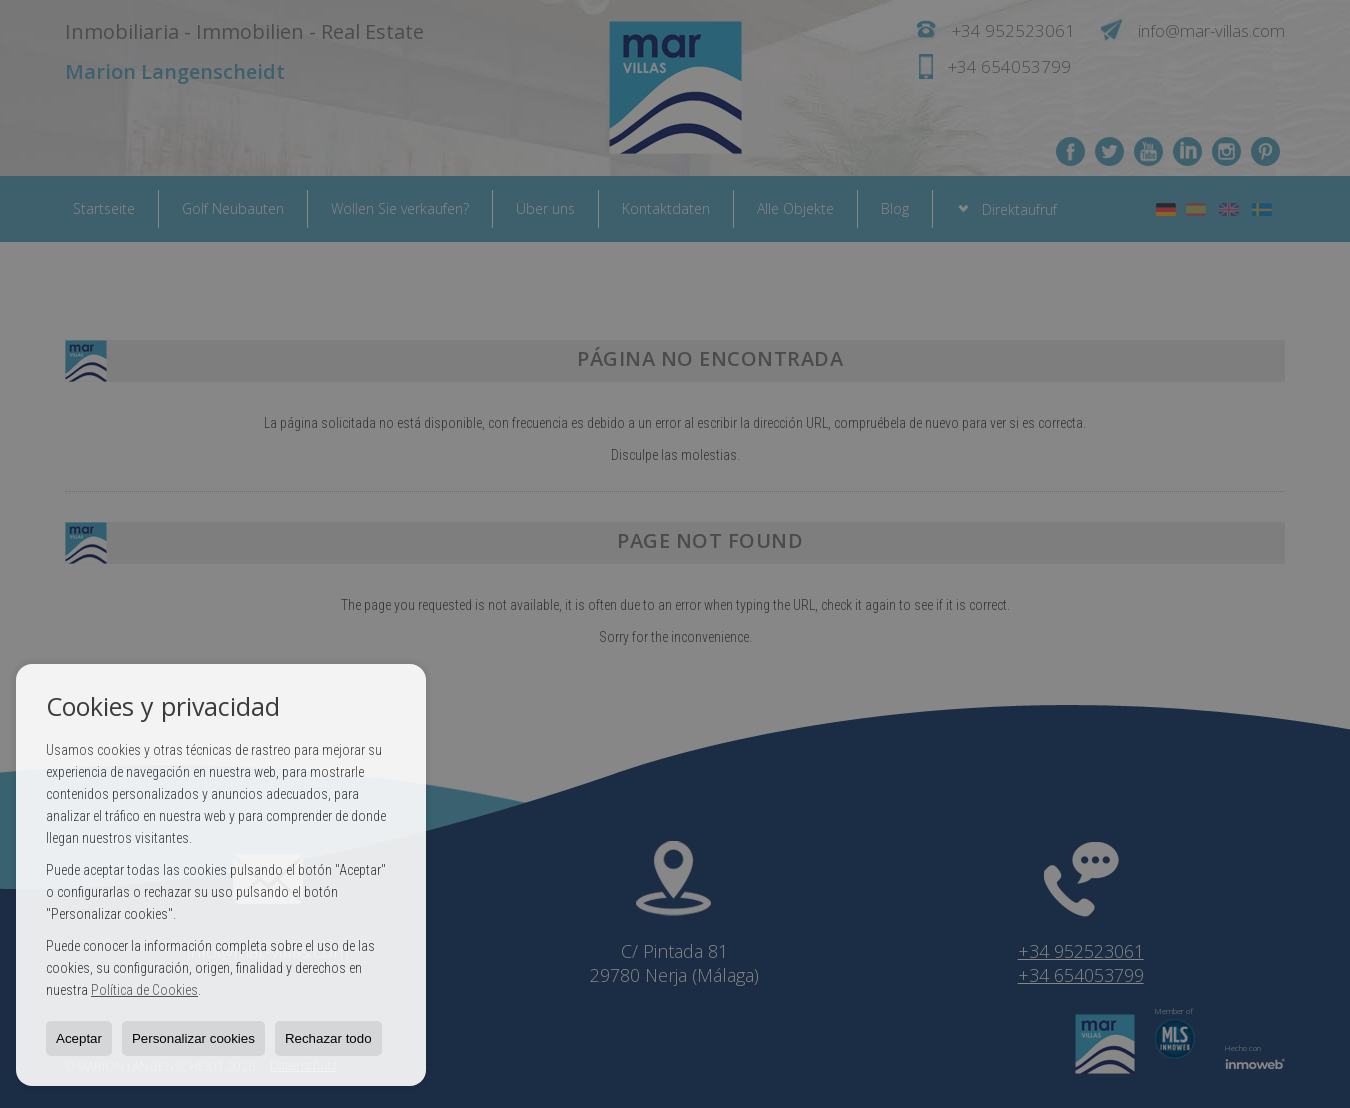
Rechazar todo (328, 1038)
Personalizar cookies (193, 1038)
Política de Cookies (144, 990)
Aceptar (79, 1038)
